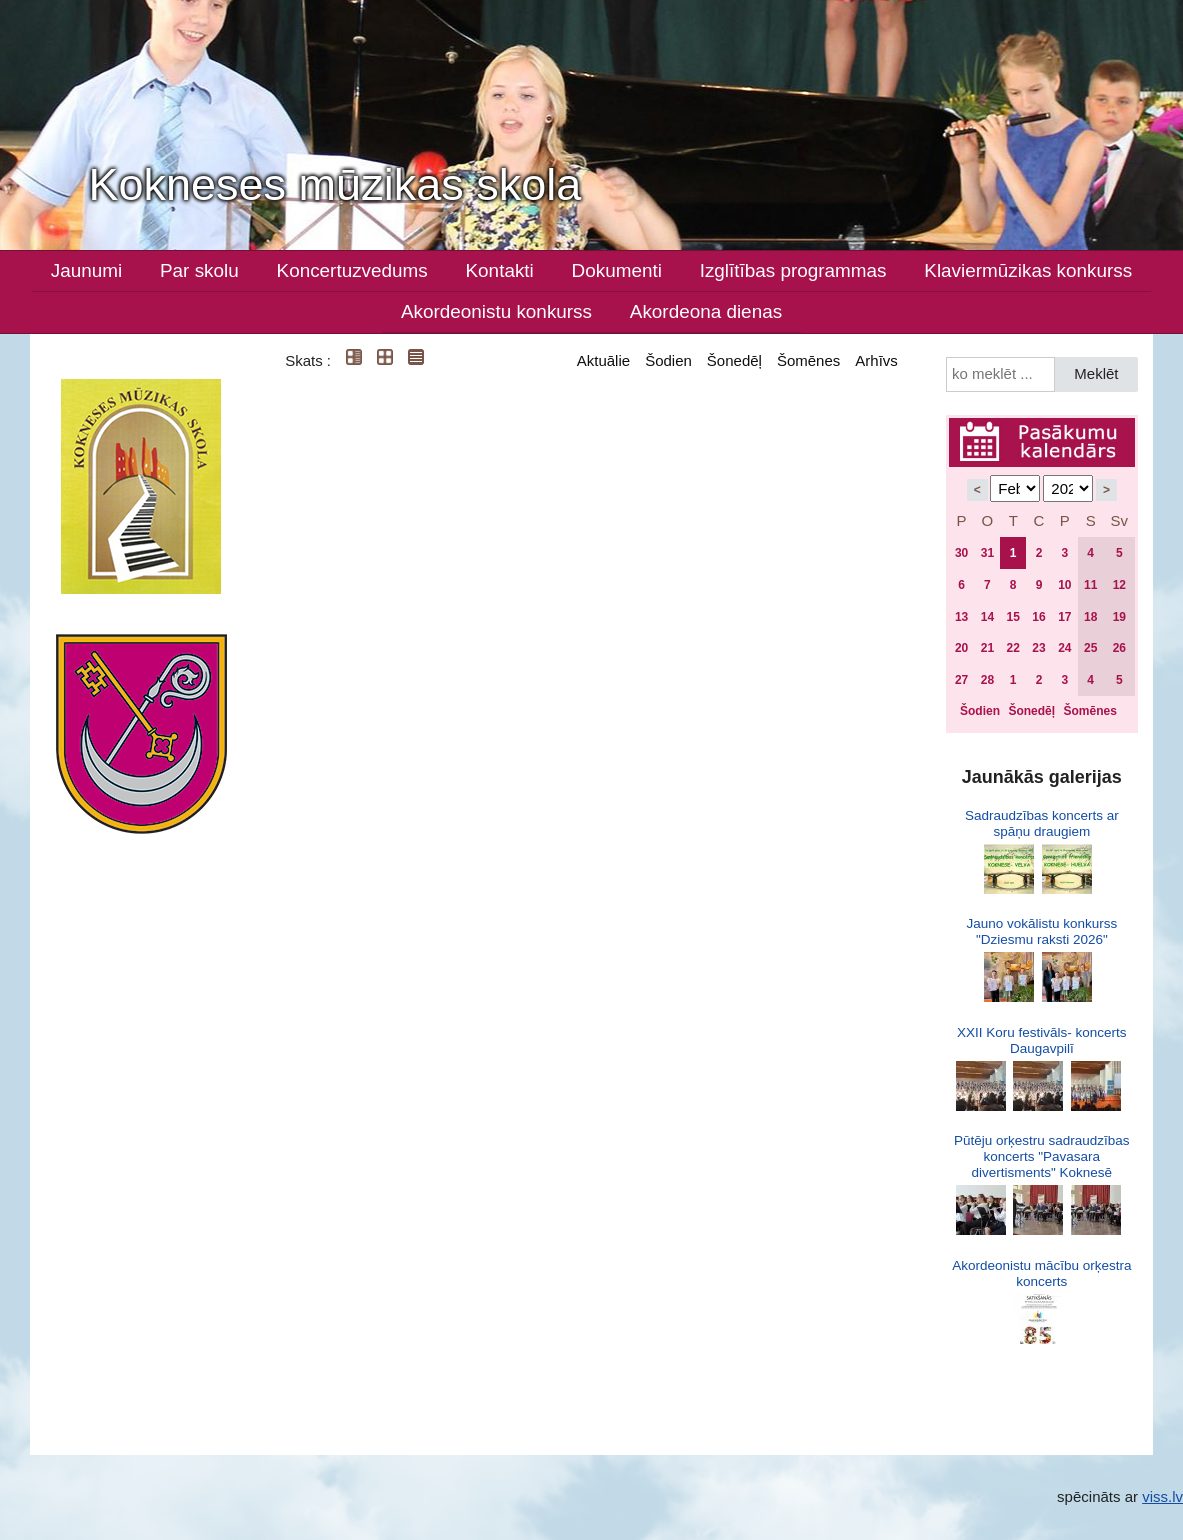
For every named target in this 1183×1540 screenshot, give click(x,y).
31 (987, 553)
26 (1119, 648)
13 (961, 617)
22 (1013, 648)
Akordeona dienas (706, 311)
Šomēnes (808, 360)
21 (987, 648)
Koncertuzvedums (352, 270)
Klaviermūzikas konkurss (1028, 270)
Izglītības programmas (793, 270)
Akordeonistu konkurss (496, 311)
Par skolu (199, 270)
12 (1119, 585)
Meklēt (1096, 373)
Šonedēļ (734, 360)
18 (1090, 617)
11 (1090, 585)
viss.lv (1162, 1496)
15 (1013, 617)
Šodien (668, 360)
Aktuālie (603, 360)
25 (1090, 648)
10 (1064, 585)
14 (987, 617)
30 (961, 553)
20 (961, 648)
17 (1064, 617)
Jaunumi (86, 270)
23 (1038, 648)
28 (987, 680)
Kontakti (500, 270)
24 (1064, 648)
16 (1038, 617)
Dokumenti (617, 270)
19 (1119, 617)
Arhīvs (876, 360)
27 (961, 680)
